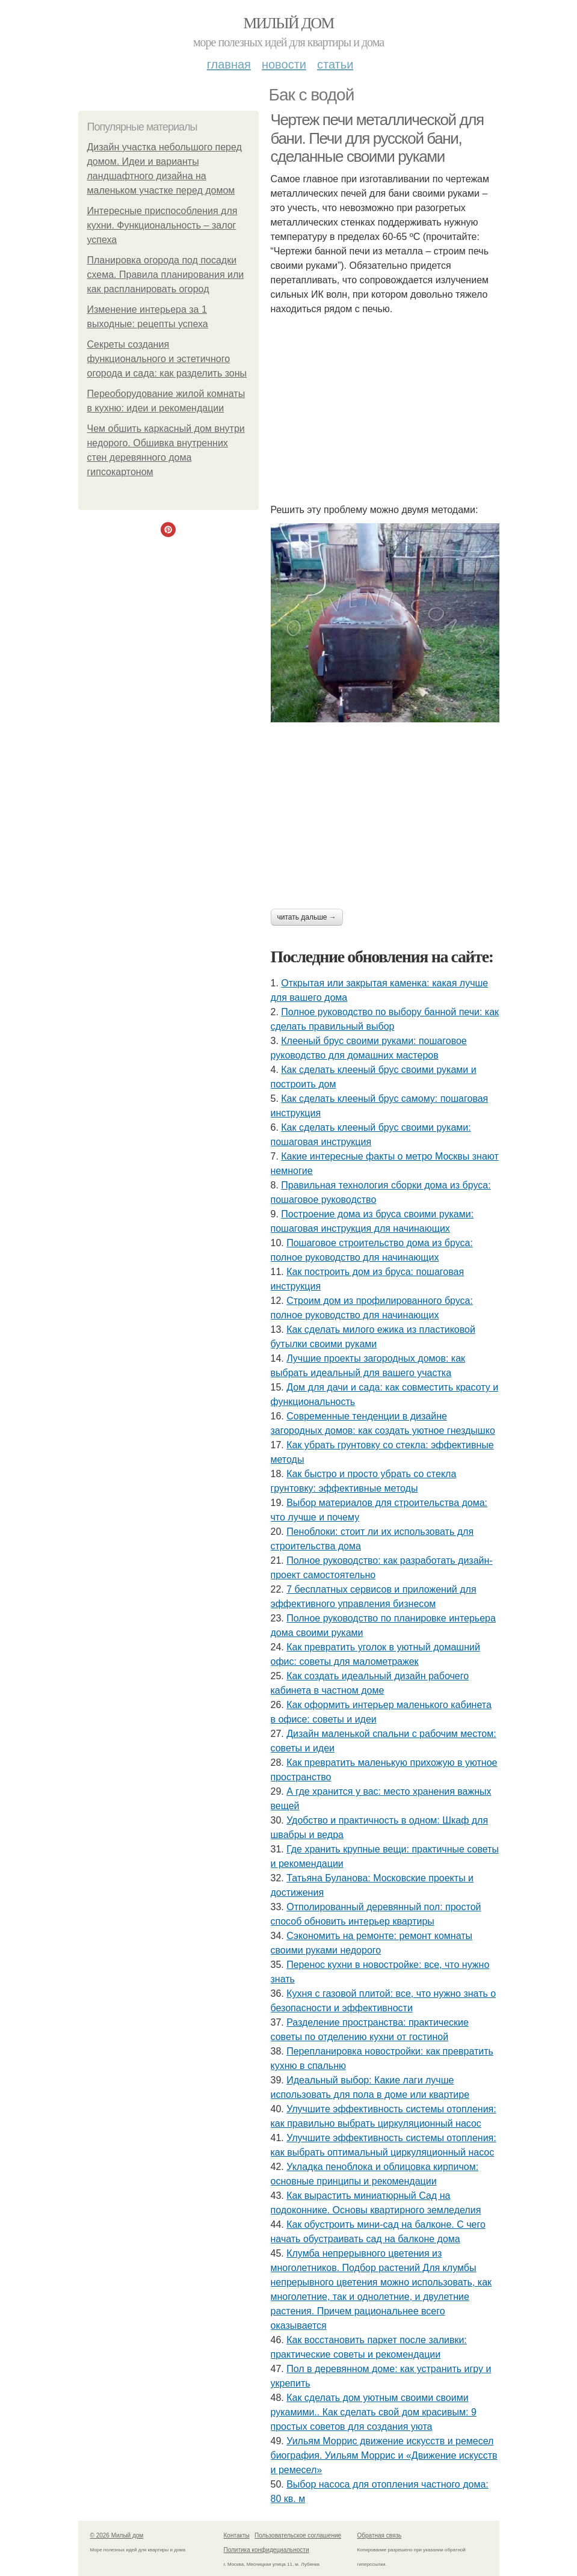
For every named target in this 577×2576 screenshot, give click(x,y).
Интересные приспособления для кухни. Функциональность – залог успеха (162, 225)
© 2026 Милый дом (117, 2535)
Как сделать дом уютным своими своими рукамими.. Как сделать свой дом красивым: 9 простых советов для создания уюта (374, 2412)
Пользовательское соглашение (298, 2535)
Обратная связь (379, 2535)
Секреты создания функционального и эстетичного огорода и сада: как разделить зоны (167, 358)
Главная (229, 64)
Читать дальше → (306, 917)
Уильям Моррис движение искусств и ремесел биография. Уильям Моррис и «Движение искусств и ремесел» (384, 2455)
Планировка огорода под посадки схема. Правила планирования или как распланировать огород (165, 274)
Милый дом (288, 23)
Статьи (335, 64)
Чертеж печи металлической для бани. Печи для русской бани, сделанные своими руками (377, 138)
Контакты (237, 2535)
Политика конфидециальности (266, 2550)
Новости (284, 64)
